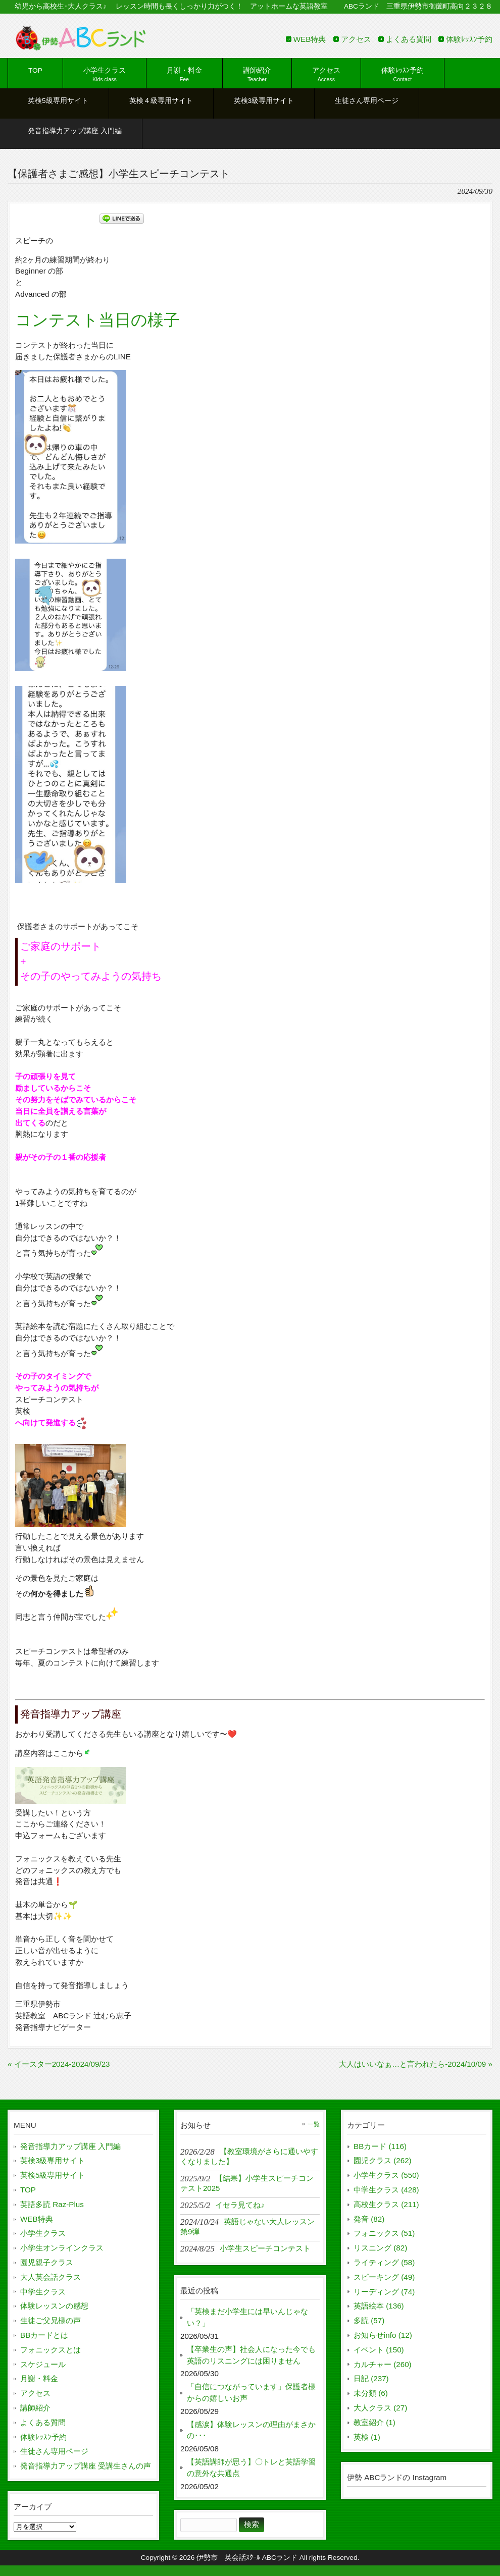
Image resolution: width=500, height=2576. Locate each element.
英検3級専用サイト (52, 2160)
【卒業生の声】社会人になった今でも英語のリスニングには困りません (251, 2355)
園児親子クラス (46, 2262)
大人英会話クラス (50, 2277)
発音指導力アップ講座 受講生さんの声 (85, 2465)
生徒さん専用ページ (54, 2451)
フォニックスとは (50, 2349)
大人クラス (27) (380, 2407)
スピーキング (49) (384, 2277)
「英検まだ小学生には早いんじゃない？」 (247, 2317)
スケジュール (43, 2364)
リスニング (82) (380, 2247)
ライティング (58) (384, 2262)
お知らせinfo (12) (383, 2335)
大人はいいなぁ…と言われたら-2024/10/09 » (415, 2064)
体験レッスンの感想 (54, 2305)
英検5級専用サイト (52, 2175)
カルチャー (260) (383, 2364)
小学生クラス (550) (386, 2175)
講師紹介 (35, 2407)
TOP (28, 2189)
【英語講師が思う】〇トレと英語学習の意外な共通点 (251, 2467)
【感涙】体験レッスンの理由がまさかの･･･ (251, 2430)
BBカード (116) (380, 2146)
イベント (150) (379, 2349)
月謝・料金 (39, 2378)
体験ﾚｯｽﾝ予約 (469, 39)
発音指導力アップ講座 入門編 (70, 2146)
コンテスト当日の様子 (97, 320)
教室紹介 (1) (374, 2422)
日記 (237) (371, 2378)
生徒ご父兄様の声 (50, 2320)
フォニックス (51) (384, 2233)
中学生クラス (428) (386, 2189)
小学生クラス (43, 2233)
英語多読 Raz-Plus (52, 2204)
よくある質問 (408, 39)
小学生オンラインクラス (62, 2247)
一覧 (314, 2124)
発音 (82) (369, 2219)
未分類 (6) (371, 2393)
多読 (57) (369, 2320)
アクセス (356, 39)
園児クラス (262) (383, 2160)
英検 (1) (367, 2437)
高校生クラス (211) (386, 2204)
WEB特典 (309, 39)
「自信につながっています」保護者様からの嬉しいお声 (251, 2392)
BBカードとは (44, 2335)
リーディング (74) (384, 2291)
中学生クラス (43, 2291)
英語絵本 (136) (379, 2305)
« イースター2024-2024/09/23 (59, 2064)
